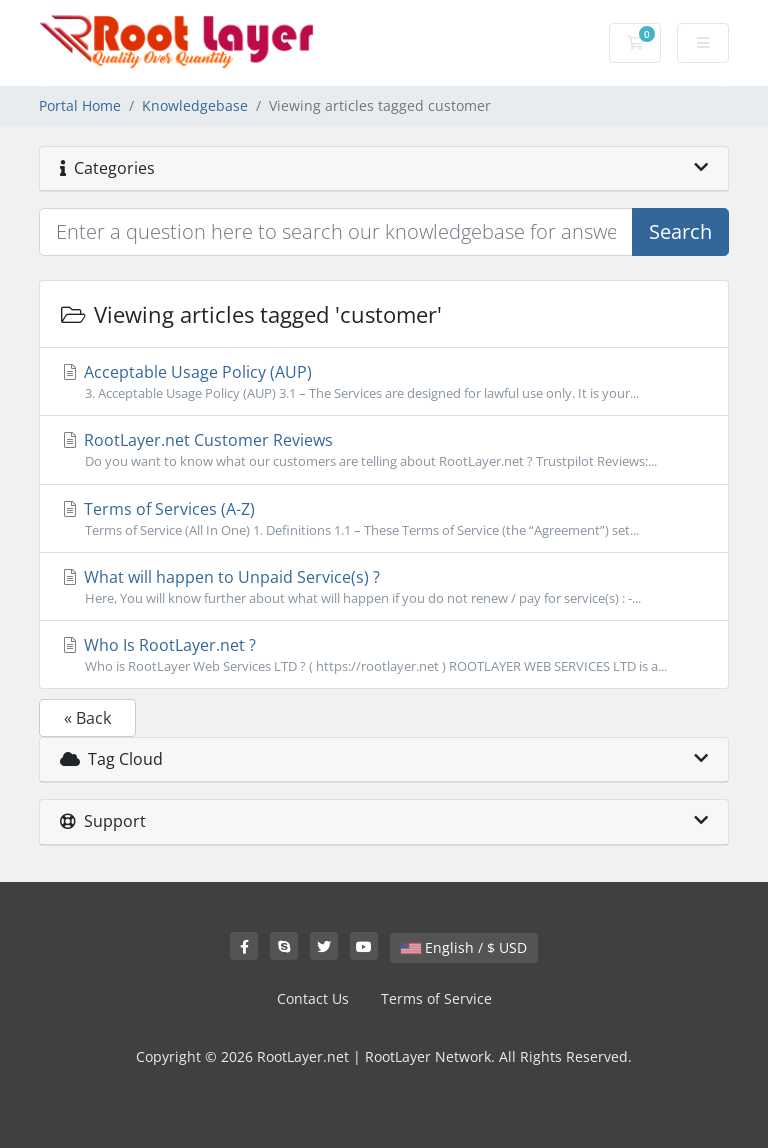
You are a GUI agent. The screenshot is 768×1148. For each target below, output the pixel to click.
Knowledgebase (195, 105)
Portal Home (80, 105)
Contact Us (313, 998)
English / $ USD (464, 947)
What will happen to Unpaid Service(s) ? (384, 587)
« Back (87, 718)
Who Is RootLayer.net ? (384, 655)
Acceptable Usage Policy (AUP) (384, 382)
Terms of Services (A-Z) (384, 519)
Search (680, 231)
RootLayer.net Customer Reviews (384, 450)
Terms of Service (436, 998)
